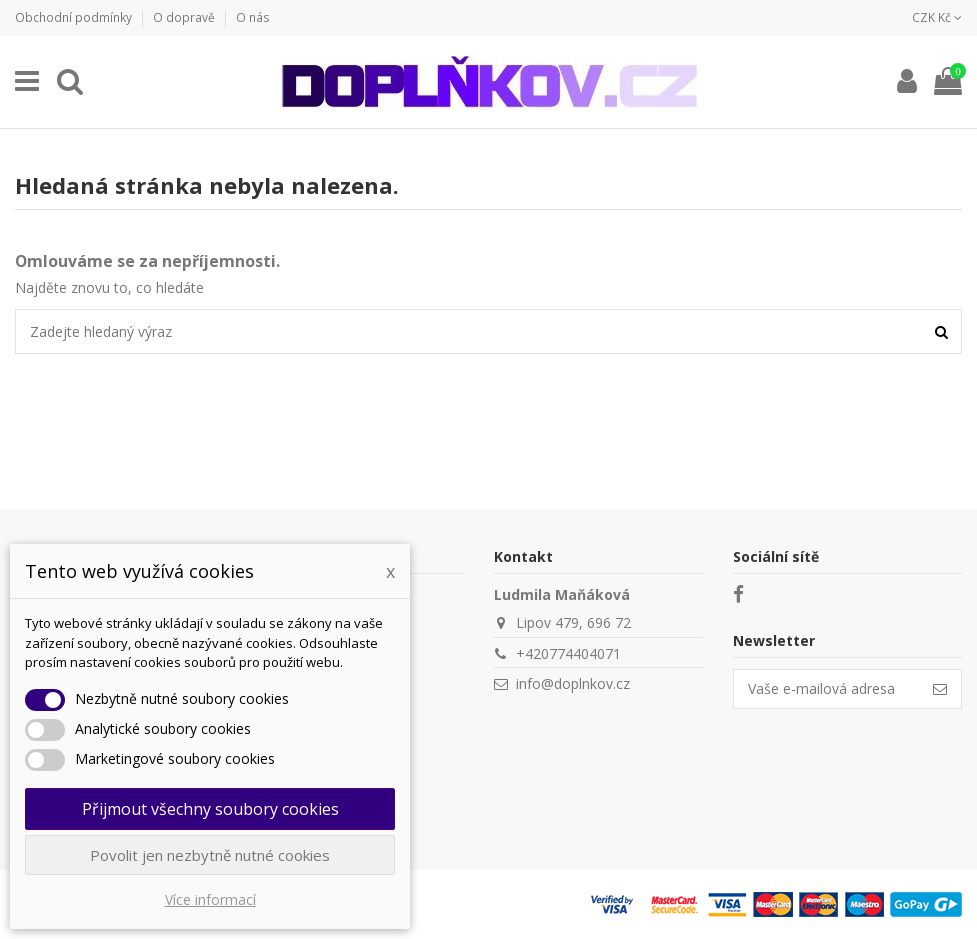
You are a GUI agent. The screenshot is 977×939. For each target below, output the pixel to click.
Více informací (210, 899)
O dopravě (185, 17)
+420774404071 (568, 653)
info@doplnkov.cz (573, 683)
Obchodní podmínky (75, 17)
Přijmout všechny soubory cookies (210, 809)
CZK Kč (937, 17)
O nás (253, 17)
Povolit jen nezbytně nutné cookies (210, 855)
